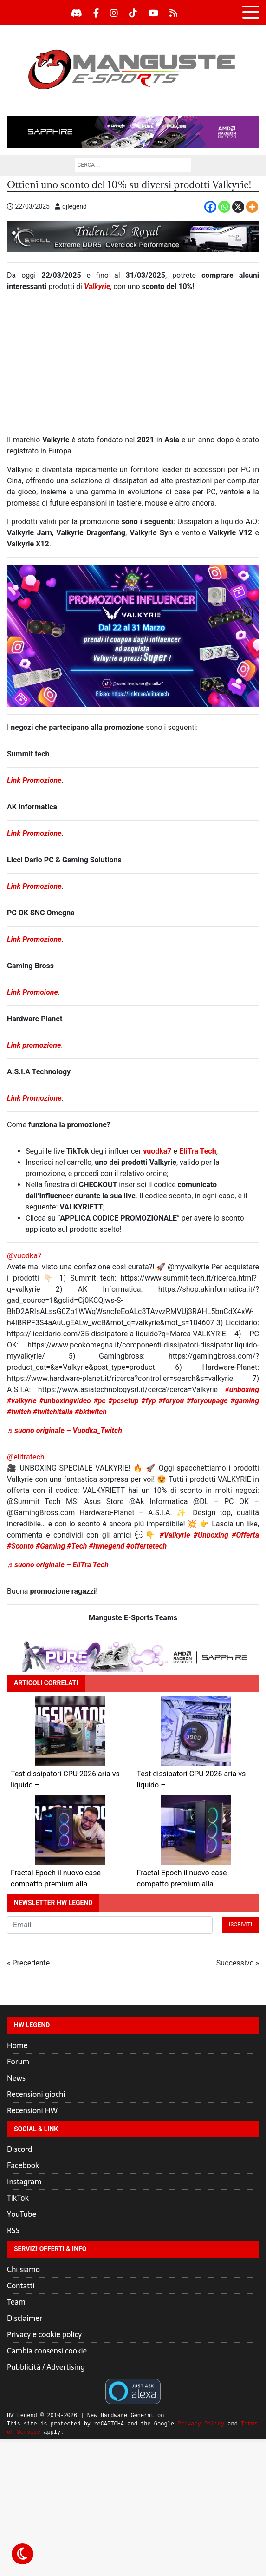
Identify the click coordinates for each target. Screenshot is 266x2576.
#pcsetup (124, 1400)
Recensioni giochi (36, 2094)
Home (17, 2045)
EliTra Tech (197, 1151)
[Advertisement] (133, 367)
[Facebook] (210, 207)
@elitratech (26, 1456)
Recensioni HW (32, 2110)
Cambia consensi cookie (47, 2351)
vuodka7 (157, 1151)
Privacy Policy (200, 2424)
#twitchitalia (53, 1411)
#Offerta (245, 1535)
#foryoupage (207, 1400)
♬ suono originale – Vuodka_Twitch (64, 1430)
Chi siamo (23, 2269)
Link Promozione (34, 780)
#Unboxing (211, 1535)
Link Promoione (32, 992)
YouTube (21, 2214)
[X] (238, 207)
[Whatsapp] (224, 207)
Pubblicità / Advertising (46, 2367)
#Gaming (50, 1546)
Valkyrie (97, 286)
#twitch (19, 1411)
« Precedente (28, 1962)
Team (16, 2302)
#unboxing (242, 1389)
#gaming (245, 1400)
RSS (13, 2230)
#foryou (171, 1400)
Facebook (23, 2165)
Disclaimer (24, 2318)
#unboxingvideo (65, 1400)
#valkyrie (22, 1400)
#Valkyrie (175, 1535)
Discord (19, 2149)
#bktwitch (91, 1411)
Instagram (24, 2181)
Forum (18, 2062)
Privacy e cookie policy (44, 2334)
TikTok (18, 2198)
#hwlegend (106, 1546)
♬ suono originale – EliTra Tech (58, 1564)
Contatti (21, 2286)
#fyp (148, 1400)
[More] (252, 207)
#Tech (77, 1546)
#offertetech (146, 1546)
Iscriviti (240, 1924)
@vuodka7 (24, 1255)
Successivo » (237, 1962)
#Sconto (20, 1546)
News (16, 2078)
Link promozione (34, 1045)
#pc (100, 1400)
